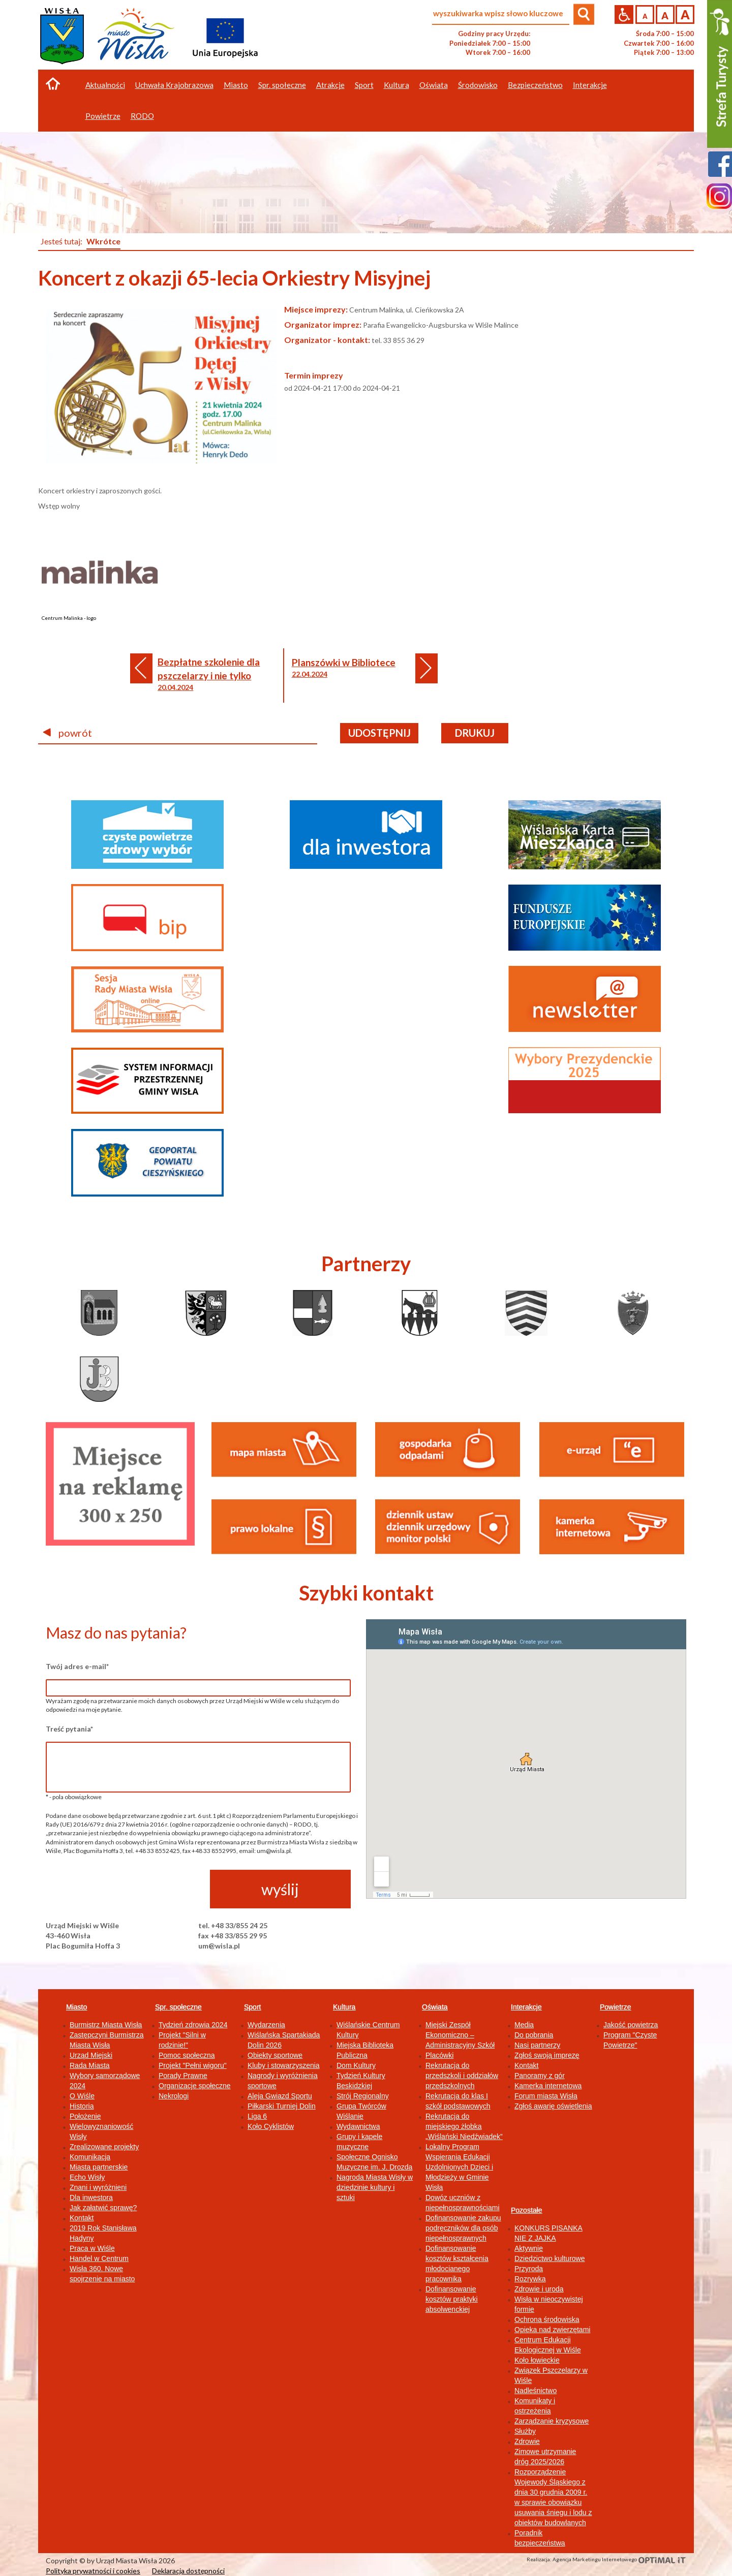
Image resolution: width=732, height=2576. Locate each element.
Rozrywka (529, 2279)
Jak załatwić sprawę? (103, 2208)
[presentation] (123, 1889)
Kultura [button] (396, 84)
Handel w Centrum (99, 2258)
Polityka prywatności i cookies (93, 2570)
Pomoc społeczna (187, 2055)
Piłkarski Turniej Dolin (282, 2106)
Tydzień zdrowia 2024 (193, 2025)
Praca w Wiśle (92, 2248)
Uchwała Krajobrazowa (174, 84)
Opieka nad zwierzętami (552, 2330)
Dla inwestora (91, 2197)
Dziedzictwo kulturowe (549, 2258)
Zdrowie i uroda (539, 2289)
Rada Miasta (90, 2065)
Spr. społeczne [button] (282, 84)
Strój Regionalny (363, 2096)
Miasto (76, 2007)
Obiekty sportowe (275, 2055)
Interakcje (526, 2007)
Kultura (344, 2007)
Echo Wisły (87, 2177)
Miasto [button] (236, 84)
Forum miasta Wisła (545, 2096)
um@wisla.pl (219, 1945)
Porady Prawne (183, 2075)
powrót (67, 733)
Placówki (439, 2055)
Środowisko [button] (478, 84)
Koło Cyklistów (271, 2126)
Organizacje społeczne (195, 2086)
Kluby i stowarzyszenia (284, 2065)
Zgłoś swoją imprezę (547, 2055)
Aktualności (105, 84)
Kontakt (82, 2218)
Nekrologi (174, 2096)
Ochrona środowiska (547, 2319)
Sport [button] (364, 84)
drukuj (475, 733)
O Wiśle (82, 2096)
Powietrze (615, 2007)
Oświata (435, 2007)
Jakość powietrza (630, 2025)
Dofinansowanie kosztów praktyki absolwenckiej (451, 2299)
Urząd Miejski (91, 2055)
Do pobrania (533, 2035)
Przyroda (528, 2269)
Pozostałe (526, 2210)
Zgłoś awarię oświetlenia (553, 2106)
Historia (82, 2106)
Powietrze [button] (102, 115)
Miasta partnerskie (99, 2167)
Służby (525, 2431)
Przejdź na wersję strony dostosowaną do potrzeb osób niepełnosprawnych (624, 14)
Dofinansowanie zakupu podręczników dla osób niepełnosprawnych (463, 2228)
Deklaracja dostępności (188, 2570)
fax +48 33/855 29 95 (232, 1935)
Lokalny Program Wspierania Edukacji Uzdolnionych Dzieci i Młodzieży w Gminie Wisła (459, 2167)
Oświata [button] (433, 84)
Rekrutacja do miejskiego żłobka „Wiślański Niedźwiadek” (464, 2126)
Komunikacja (90, 2157)
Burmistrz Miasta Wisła (106, 2025)
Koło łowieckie (537, 2360)
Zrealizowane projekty (104, 2147)
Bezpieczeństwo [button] (535, 84)
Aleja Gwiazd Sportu (280, 2096)
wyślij (280, 1889)
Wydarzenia (266, 2025)
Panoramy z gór (539, 2075)
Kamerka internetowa (548, 2086)
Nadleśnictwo (535, 2390)
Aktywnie (528, 2248)
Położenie (85, 2116)
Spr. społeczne (178, 2007)
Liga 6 (257, 2116)
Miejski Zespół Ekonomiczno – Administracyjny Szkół (460, 2035)
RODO (142, 115)
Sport (252, 2007)
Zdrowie (527, 2441)
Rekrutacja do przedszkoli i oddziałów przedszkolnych (461, 2075)
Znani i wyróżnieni (98, 2187)
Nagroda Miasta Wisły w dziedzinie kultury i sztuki (375, 2187)
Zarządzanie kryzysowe (551, 2421)
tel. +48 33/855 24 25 (232, 1925)
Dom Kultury (356, 2065)
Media (524, 2025)
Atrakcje (330, 84)
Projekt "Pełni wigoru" (193, 2065)
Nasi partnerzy (537, 2045)
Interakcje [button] (590, 84)
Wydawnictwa (358, 2126)
